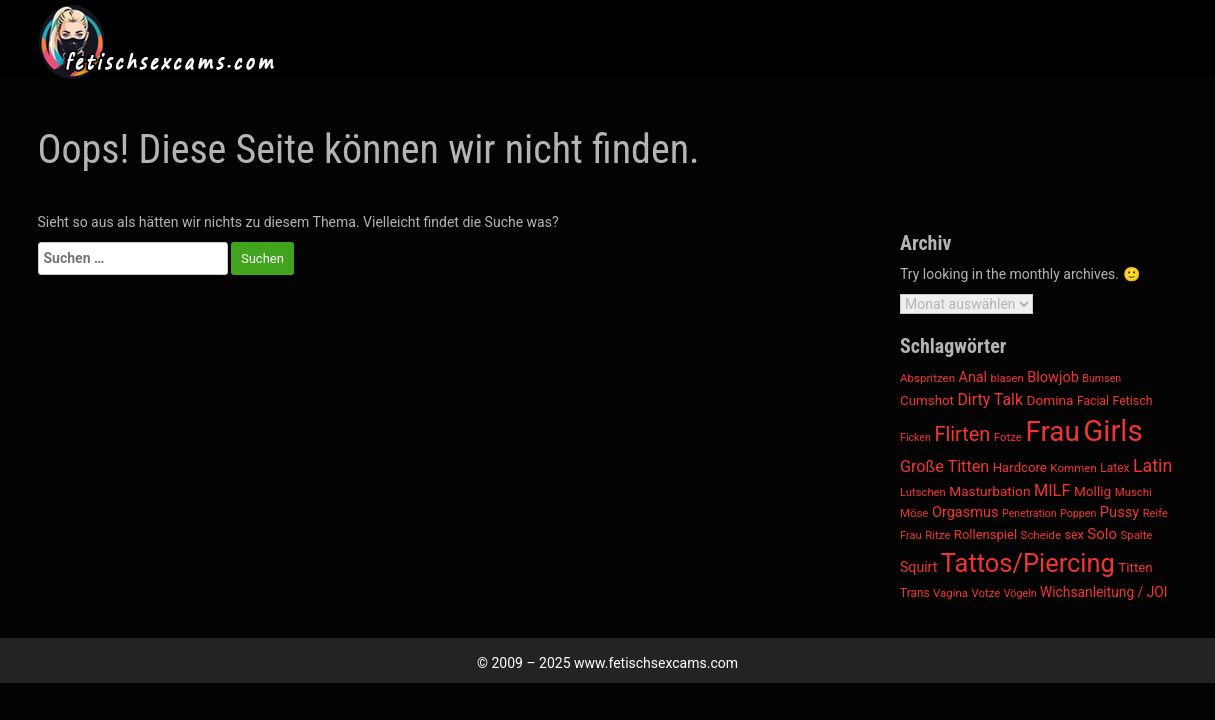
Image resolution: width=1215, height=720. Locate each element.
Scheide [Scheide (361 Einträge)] (1041, 535)
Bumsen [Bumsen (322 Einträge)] (1101, 378)
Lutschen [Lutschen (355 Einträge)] (923, 492)
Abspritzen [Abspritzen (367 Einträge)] (927, 378)
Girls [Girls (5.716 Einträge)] (1112, 431)
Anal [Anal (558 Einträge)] (973, 377)
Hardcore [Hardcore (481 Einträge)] (1020, 467)
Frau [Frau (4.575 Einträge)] (1052, 431)
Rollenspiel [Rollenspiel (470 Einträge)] (985, 534)
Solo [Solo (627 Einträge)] (1102, 534)
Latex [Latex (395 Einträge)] (1114, 468)
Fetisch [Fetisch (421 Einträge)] (1132, 400)
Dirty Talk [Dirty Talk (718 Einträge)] (990, 399)
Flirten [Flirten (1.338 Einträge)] (962, 434)
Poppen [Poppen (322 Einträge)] (1078, 513)
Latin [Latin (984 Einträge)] (1152, 465)
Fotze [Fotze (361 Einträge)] (1008, 437)
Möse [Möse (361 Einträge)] (914, 513)
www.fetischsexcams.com (656, 663)
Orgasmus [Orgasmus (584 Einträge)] (965, 512)
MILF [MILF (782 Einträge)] (1052, 490)
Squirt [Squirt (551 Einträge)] (918, 567)
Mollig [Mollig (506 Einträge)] (1092, 491)
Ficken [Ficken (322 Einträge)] (915, 437)
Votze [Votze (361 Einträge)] (985, 593)
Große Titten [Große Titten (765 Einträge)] (944, 466)
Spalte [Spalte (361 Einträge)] (1136, 535)
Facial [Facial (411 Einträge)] (1093, 401)
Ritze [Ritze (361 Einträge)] (937, 535)
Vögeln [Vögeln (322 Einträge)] (1020, 593)
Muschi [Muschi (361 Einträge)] (1133, 492)
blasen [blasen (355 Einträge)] (1006, 378)
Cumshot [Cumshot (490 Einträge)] (927, 400)
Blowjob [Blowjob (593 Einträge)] (1053, 377)
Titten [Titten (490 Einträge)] (1135, 567)
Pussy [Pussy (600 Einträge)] (1119, 512)
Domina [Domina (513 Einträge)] (1049, 400)
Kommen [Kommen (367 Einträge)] (1073, 468)
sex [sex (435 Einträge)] (1073, 534)
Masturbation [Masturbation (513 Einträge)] (989, 491)
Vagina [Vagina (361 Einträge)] (950, 593)
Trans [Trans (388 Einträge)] (915, 593)
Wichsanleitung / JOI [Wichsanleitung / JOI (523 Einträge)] (1104, 592)
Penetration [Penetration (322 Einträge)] (1029, 513)
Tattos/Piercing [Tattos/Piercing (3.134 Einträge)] (1028, 563)
